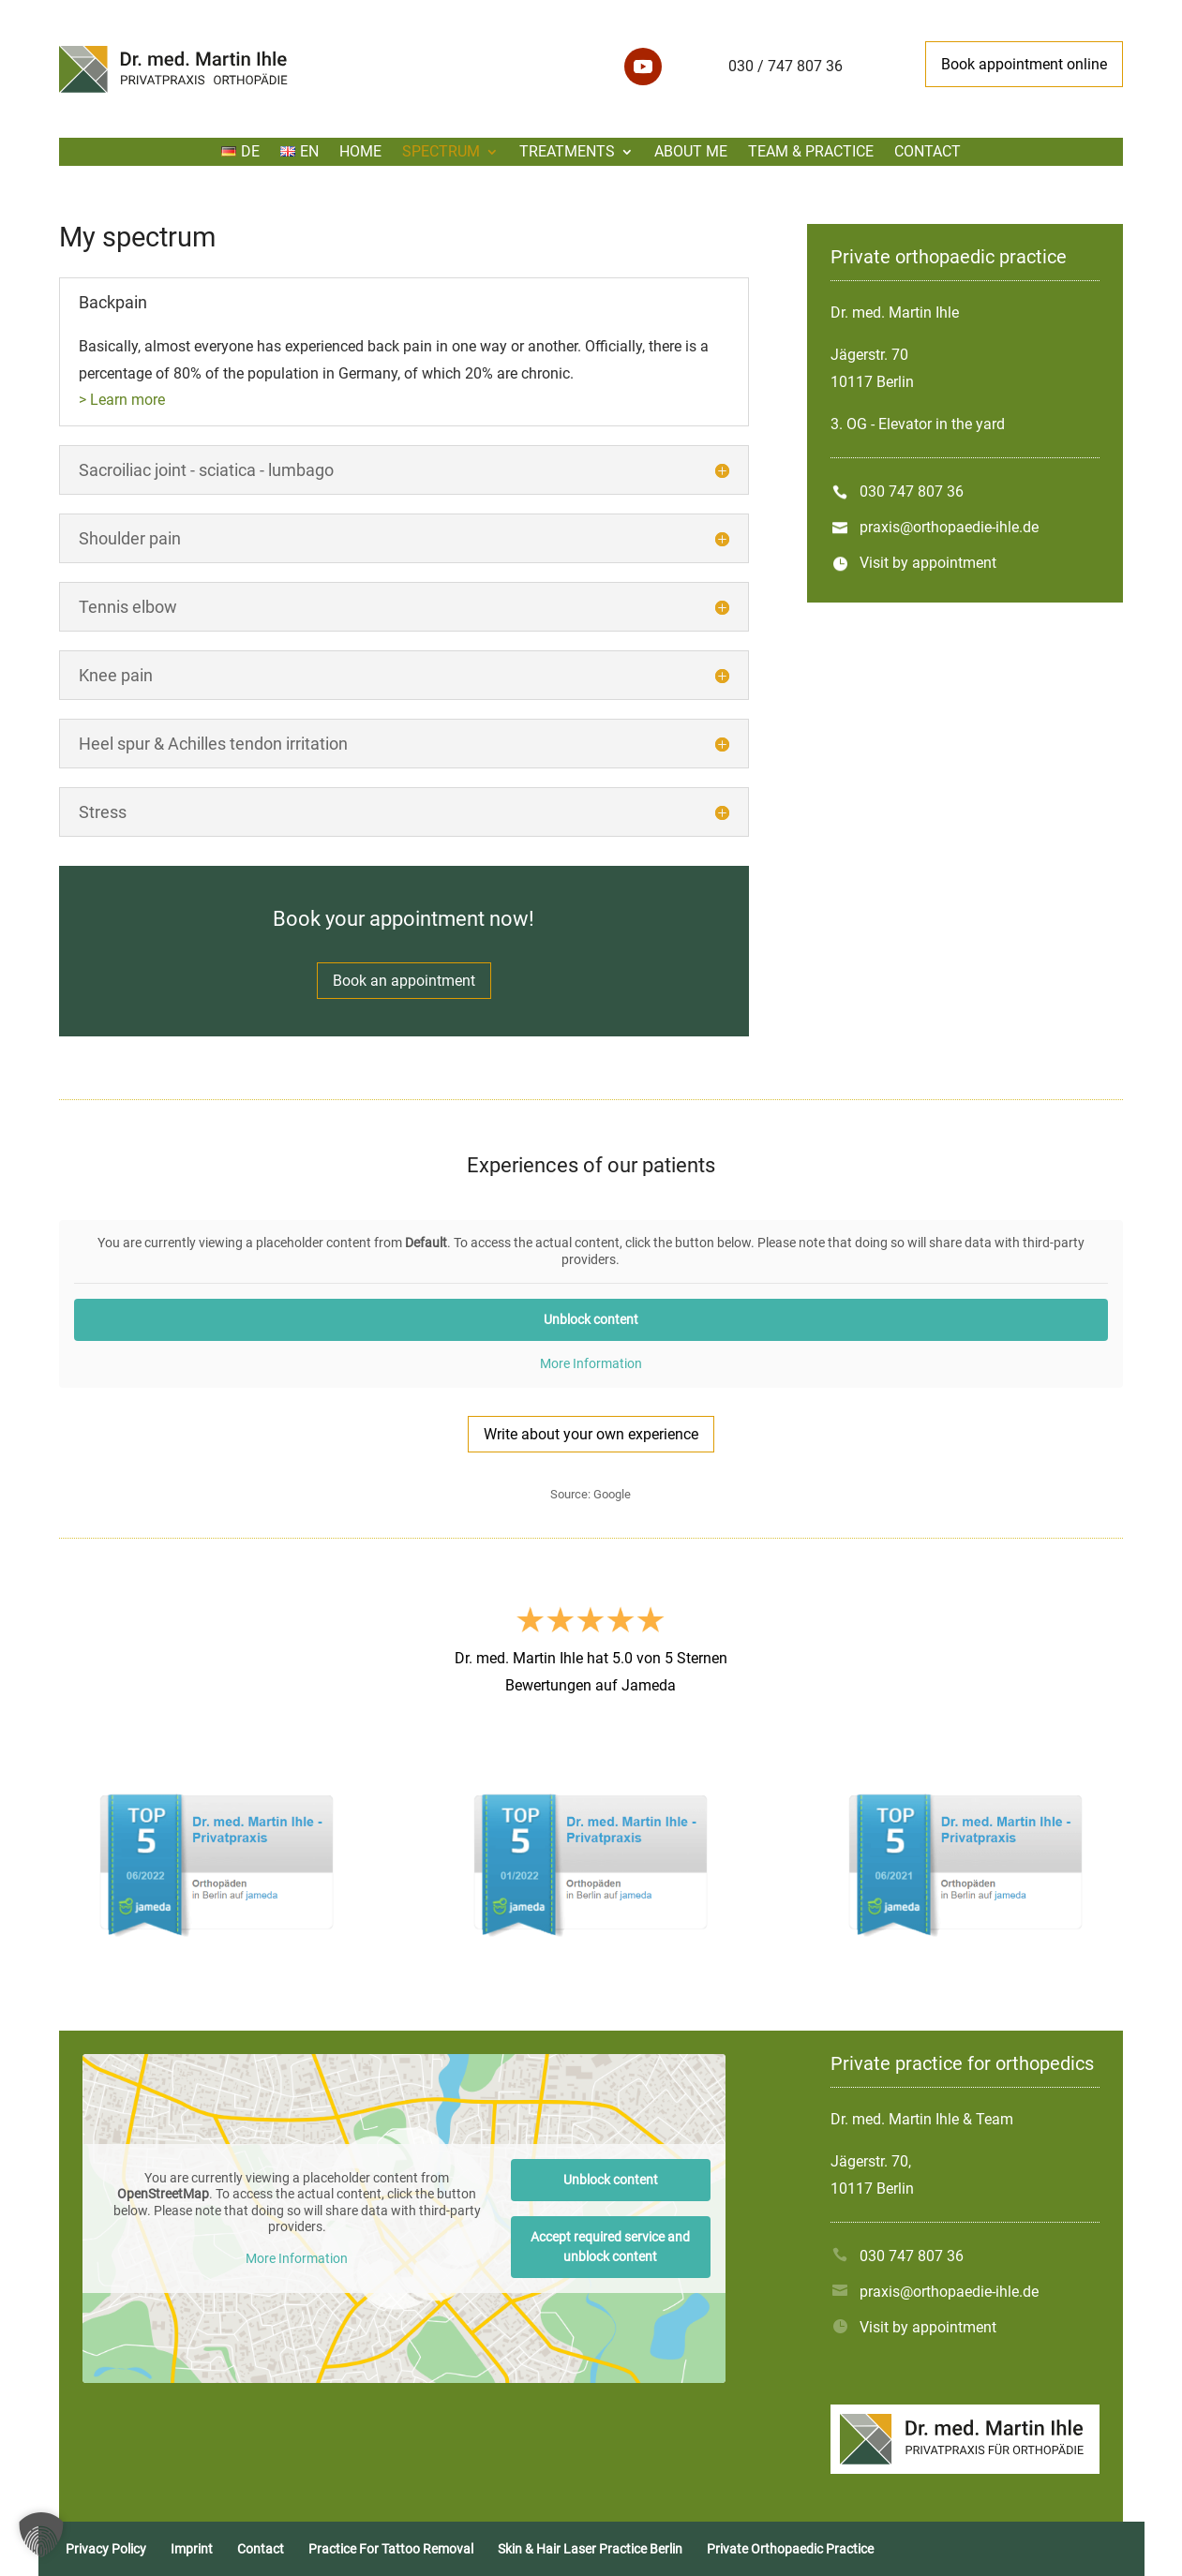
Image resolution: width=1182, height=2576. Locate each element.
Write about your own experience (591, 1434)
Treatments (567, 152)
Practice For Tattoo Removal (390, 2548)
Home (360, 152)
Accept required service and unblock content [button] (611, 2246)
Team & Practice (811, 152)
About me (690, 152)
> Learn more (122, 400)
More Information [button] (591, 1363)
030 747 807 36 (912, 491)
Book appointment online (1024, 64)
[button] (41, 2535)
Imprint (192, 2548)
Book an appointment (404, 981)
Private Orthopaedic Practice (790, 2548)
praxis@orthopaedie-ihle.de (949, 527)
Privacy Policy (106, 2548)
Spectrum (441, 152)
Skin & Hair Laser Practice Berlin (590, 2548)
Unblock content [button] (591, 1319)
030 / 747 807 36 (785, 66)
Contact (927, 152)
